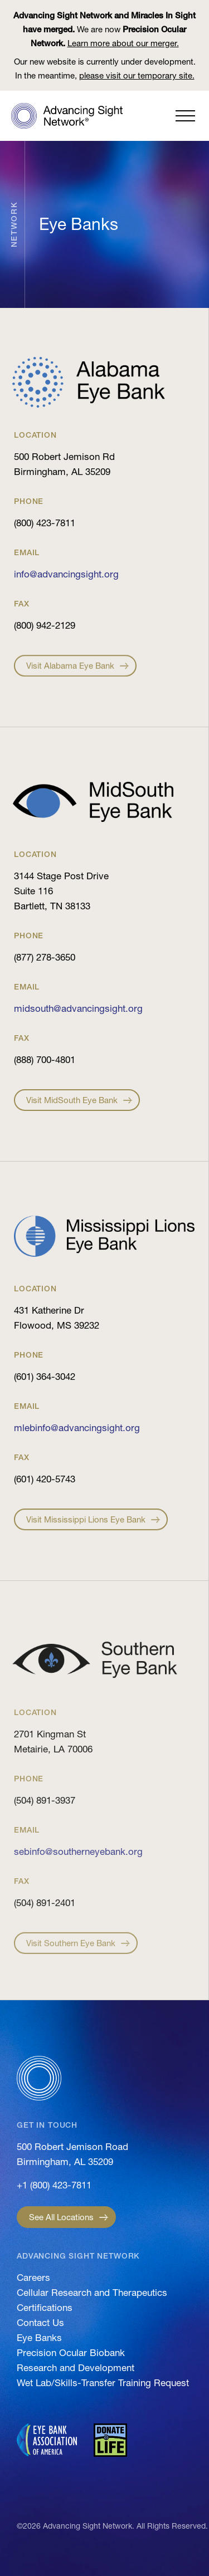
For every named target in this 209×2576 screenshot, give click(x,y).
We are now (104, 29)
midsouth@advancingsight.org (78, 1008)
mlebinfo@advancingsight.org (77, 1427)
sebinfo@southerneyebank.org (78, 1851)
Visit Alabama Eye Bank (70, 676)
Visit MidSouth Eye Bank (72, 1114)
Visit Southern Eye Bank (70, 1955)
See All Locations (61, 2217)
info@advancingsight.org (66, 574)
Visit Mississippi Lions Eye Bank (85, 1533)
